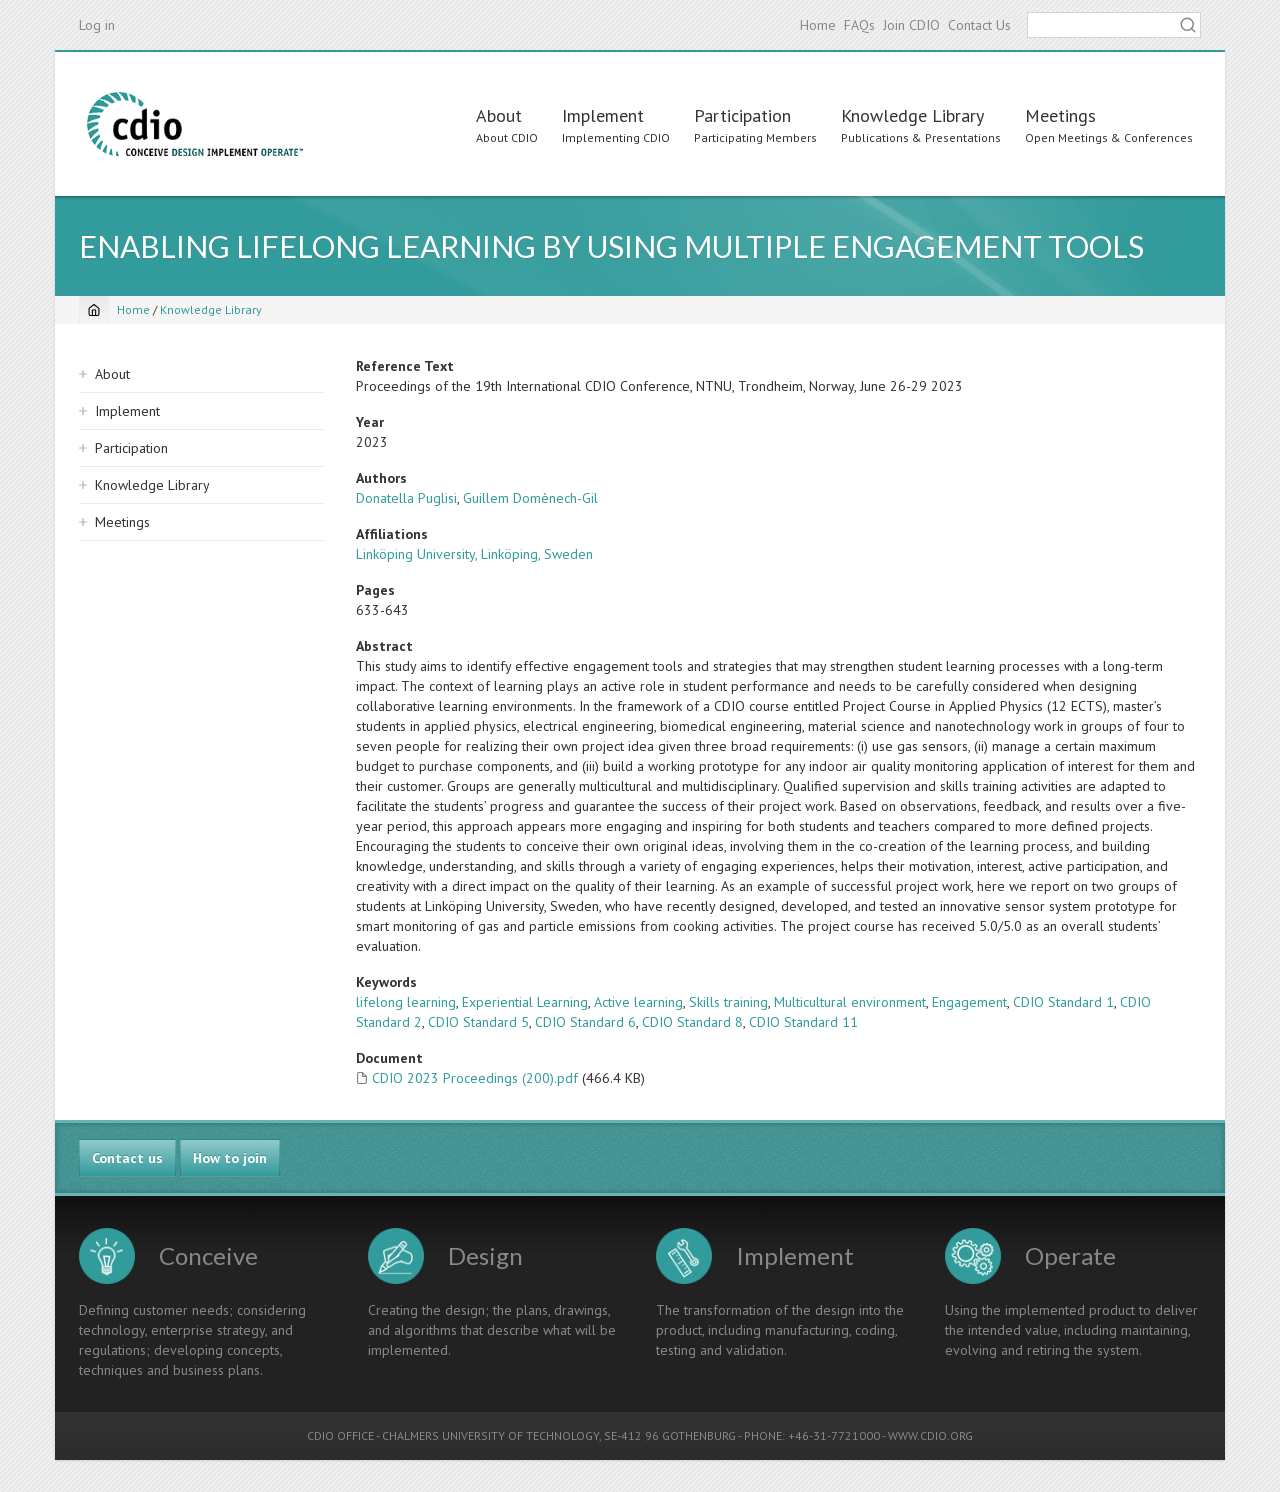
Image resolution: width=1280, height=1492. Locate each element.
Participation (742, 115)
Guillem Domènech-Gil (530, 498)
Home (818, 25)
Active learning (638, 1002)
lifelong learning (406, 1002)
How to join (230, 1158)
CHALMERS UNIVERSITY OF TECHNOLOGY (490, 1435)
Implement (603, 115)
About (499, 115)
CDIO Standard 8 (692, 1022)
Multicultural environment (850, 1002)
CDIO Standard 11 (803, 1022)
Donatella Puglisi (406, 498)
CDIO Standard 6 (585, 1022)
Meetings (1060, 115)
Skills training (728, 1002)
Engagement (969, 1002)
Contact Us (979, 25)
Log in (97, 25)
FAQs (859, 25)
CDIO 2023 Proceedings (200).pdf (475, 1078)
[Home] (94, 310)
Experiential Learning (525, 1002)
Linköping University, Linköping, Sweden (474, 554)
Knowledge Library (912, 115)
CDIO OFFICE (340, 1435)
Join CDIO (911, 25)
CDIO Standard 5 (478, 1022)
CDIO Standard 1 (1063, 1002)
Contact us (127, 1158)
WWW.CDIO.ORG (930, 1435)
